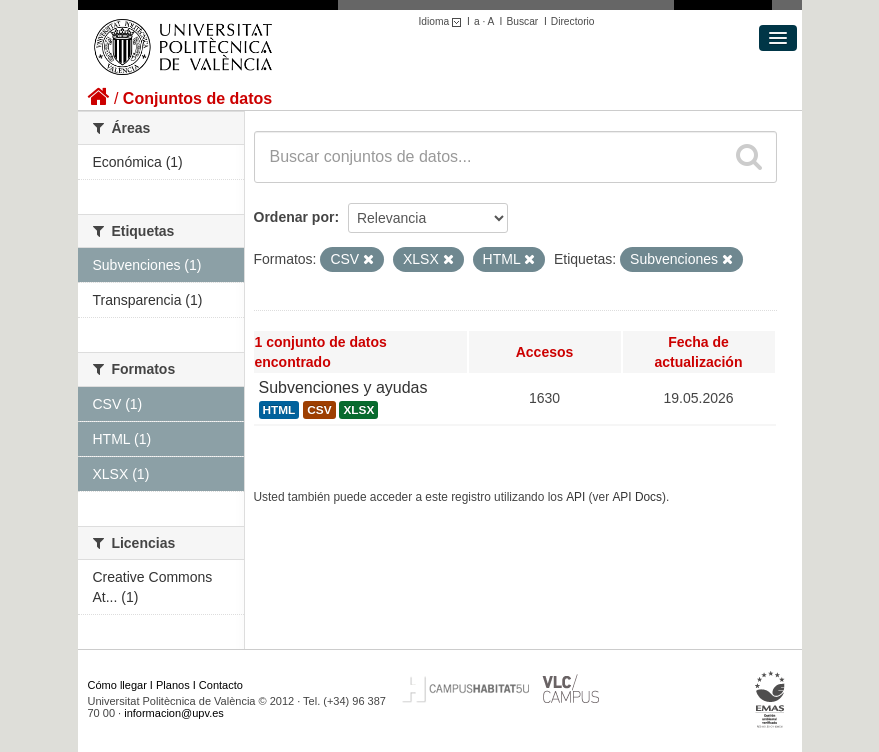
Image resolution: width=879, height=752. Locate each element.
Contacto (221, 685)
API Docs (637, 497)
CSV (319, 410)
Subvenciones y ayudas (343, 387)
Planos (173, 685)
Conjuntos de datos (197, 98)
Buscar (522, 21)
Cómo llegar (117, 685)
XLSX (358, 410)
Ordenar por (294, 217)
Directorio (573, 21)
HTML (279, 410)
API (575, 497)
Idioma (443, 21)
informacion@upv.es (174, 713)
